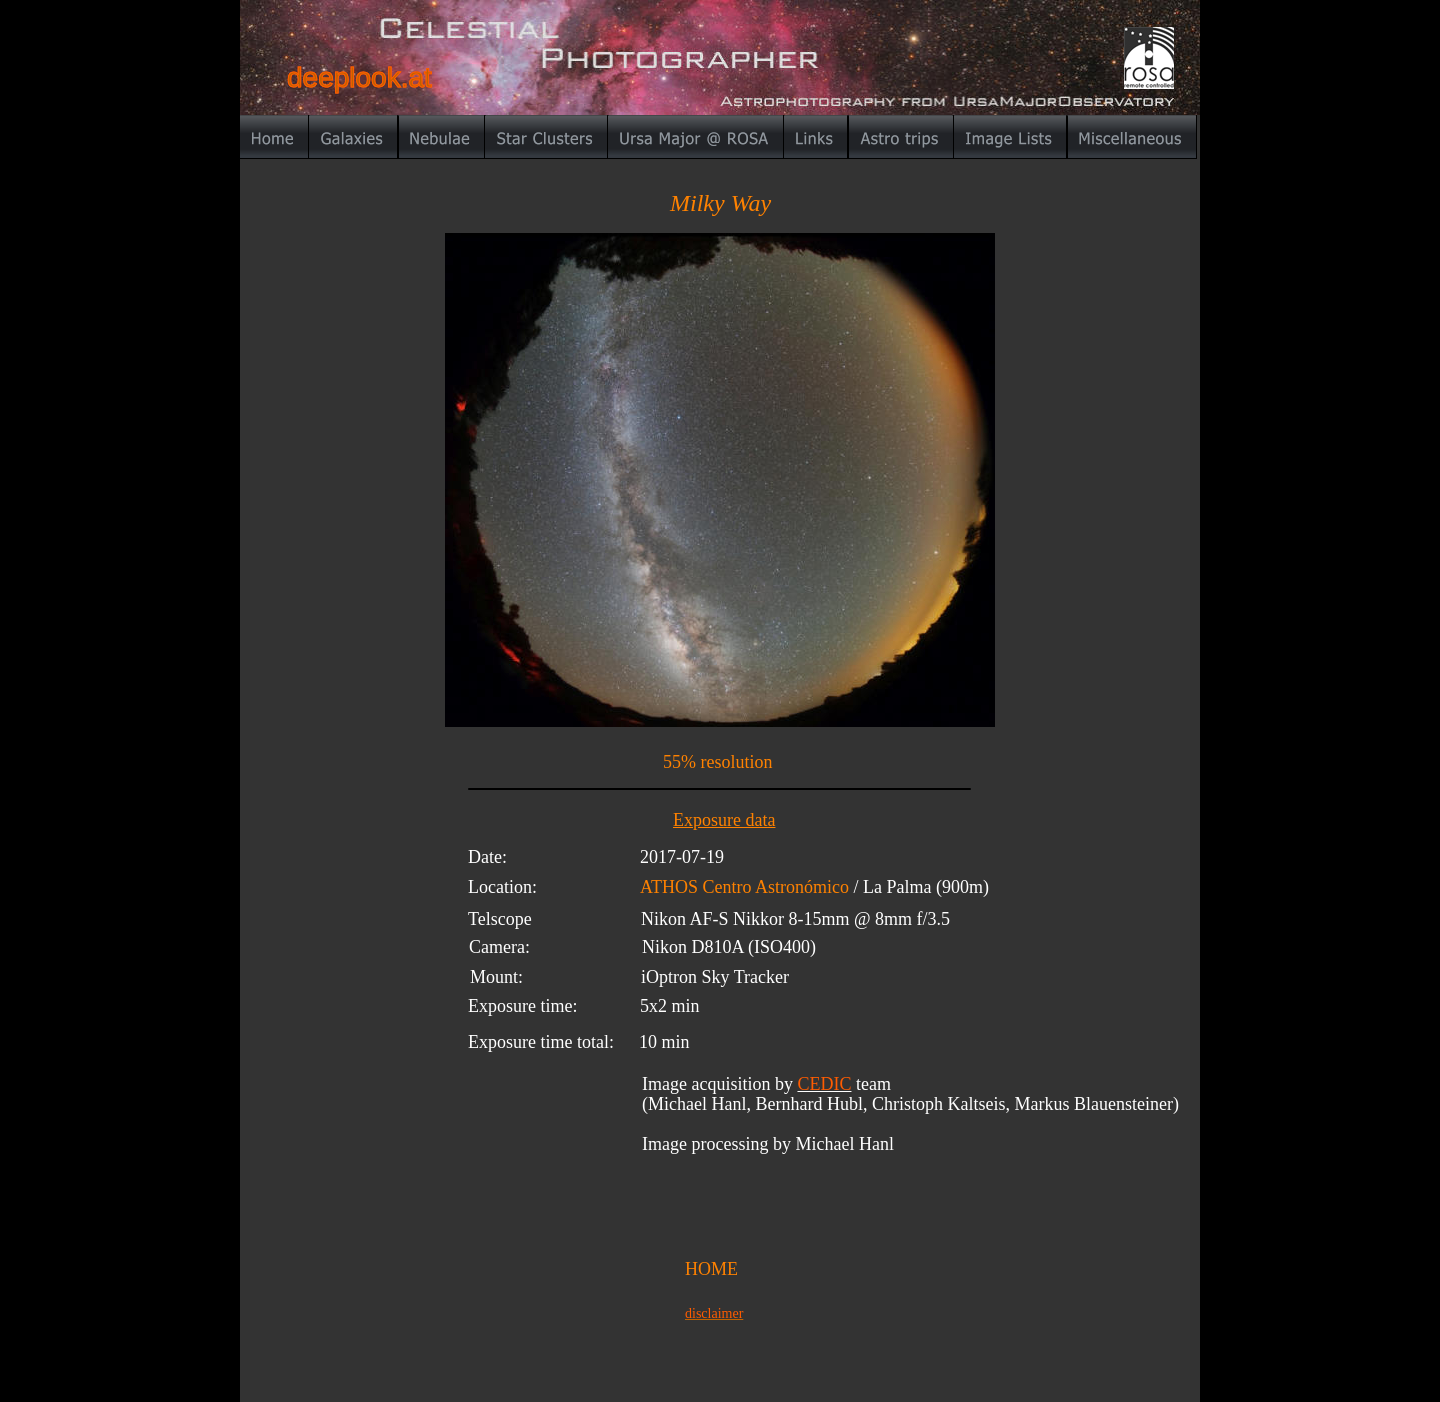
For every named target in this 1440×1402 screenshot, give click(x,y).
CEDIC (824, 1084)
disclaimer (714, 1313)
